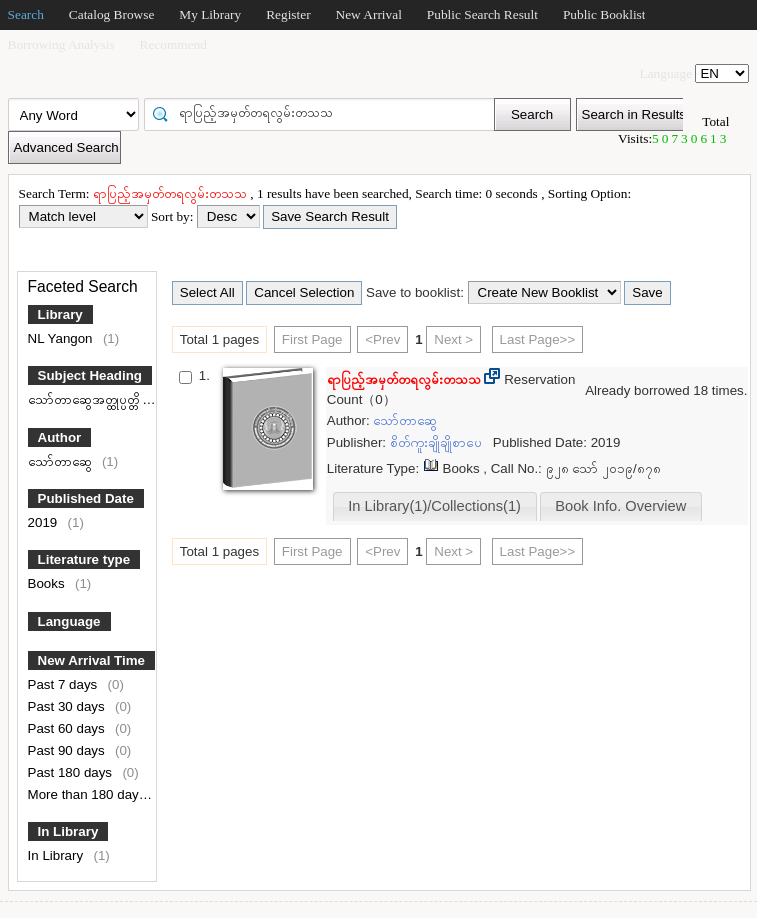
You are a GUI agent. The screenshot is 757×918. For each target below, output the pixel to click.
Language (69, 621)
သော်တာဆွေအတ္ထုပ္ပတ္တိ (85, 399)
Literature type (84, 559)
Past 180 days (72, 772)
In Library (68, 831)
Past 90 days (68, 750)
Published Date (86, 498)
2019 (44, 522)
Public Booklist (604, 14)
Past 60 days (68, 728)
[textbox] (326, 113)
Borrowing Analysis (61, 44)
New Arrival (369, 14)
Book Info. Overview (620, 506)
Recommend (173, 44)
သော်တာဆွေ (62, 461)
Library (60, 314)
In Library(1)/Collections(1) (434, 506)
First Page (312, 339)
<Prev (382, 339)
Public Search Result (482, 14)
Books (48, 583)
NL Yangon (62, 338)
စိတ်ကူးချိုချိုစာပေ (438, 442)
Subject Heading (90, 375)
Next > (453, 339)
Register (288, 14)
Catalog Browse (112, 14)
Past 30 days (68, 706)
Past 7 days (64, 684)
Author (60, 437)
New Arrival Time (91, 660)
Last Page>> (538, 339)
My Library (210, 14)
